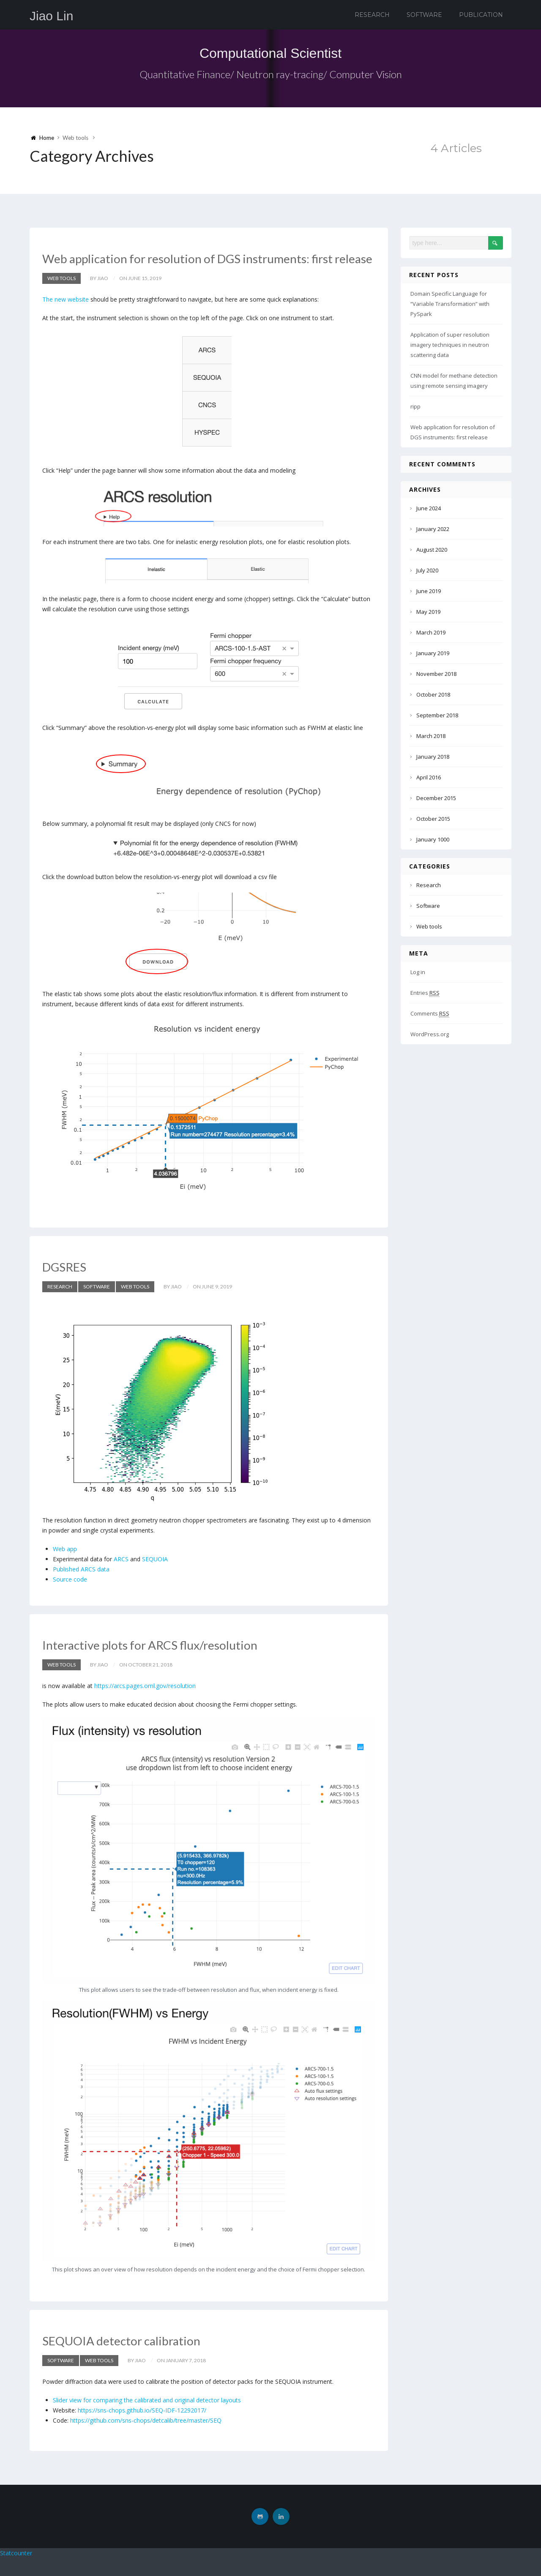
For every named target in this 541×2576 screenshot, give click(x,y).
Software (424, 15)
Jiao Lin (51, 16)
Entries (425, 993)
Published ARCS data (81, 1587)
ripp (415, 406)
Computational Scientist (270, 52)
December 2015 (436, 798)
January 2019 (432, 653)
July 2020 (427, 570)
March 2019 (430, 632)
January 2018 (432, 756)
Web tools (61, 296)
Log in (417, 972)
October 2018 (433, 694)
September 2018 (437, 715)
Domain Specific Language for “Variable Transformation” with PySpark (449, 304)
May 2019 (428, 611)
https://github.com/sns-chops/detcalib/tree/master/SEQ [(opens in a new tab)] (145, 2438)
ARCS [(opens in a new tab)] (121, 1577)
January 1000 (432, 839)
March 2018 (430, 736)
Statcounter (16, 2571)
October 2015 (433, 818)
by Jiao (99, 296)
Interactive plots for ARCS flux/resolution (171, 1661)
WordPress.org (429, 1034)
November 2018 (436, 674)
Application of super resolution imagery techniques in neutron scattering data (449, 345)
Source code (70, 1597)
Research (372, 15)
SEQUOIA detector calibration (137, 2357)
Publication (481, 15)
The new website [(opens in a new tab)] (65, 317)
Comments (429, 1014)
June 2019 (428, 591)
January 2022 (432, 529)
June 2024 (428, 508)
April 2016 (428, 777)
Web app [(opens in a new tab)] (65, 1567)
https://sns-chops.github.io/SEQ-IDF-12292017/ (142, 2428)
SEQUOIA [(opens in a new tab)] (155, 1577)
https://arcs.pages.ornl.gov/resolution (145, 1703)
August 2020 (431, 549)
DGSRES (69, 1283)
